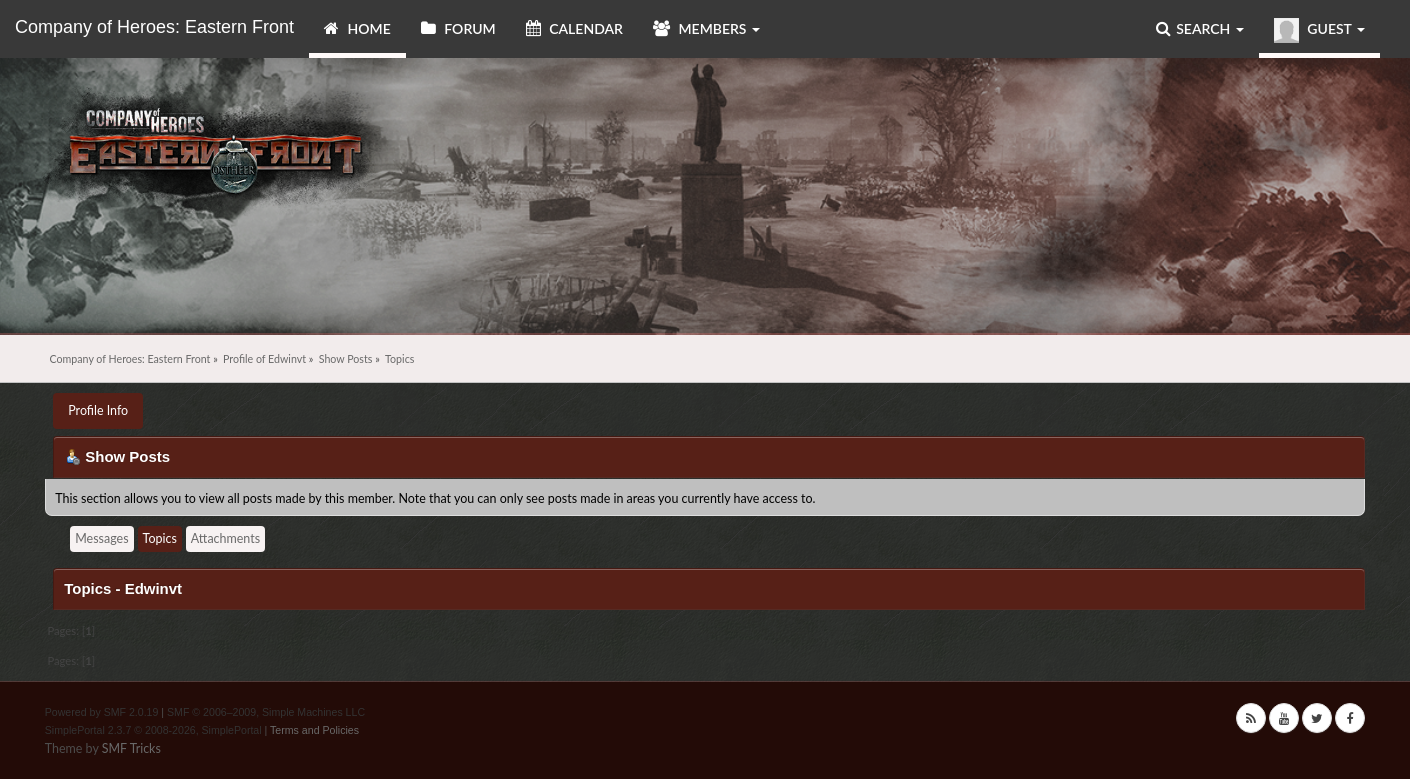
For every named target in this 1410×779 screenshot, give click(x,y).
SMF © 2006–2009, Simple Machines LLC (266, 712)
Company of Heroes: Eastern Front (154, 27)
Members (706, 28)
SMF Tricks (131, 748)
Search (1200, 28)
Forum (458, 28)
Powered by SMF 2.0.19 (102, 712)
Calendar (574, 28)
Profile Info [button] (98, 410)
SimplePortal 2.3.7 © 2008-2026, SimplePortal (153, 730)
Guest (1319, 30)
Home (357, 28)
